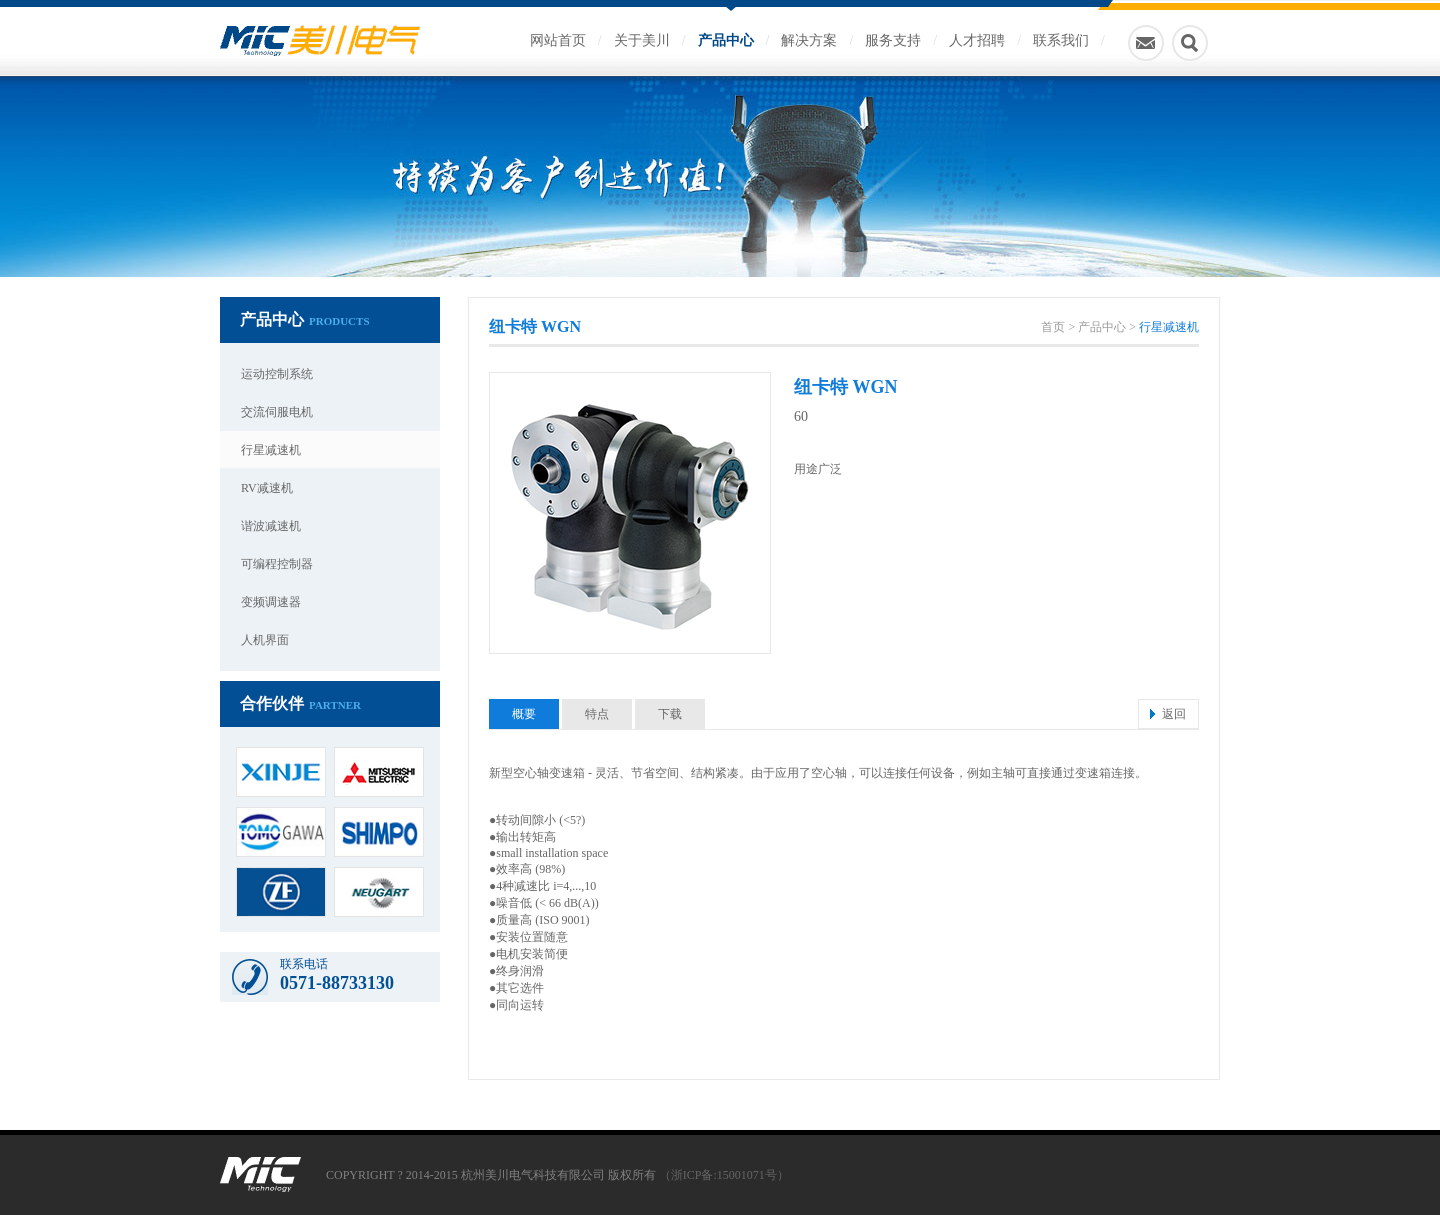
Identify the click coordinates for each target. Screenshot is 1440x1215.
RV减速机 (267, 488)
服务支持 (893, 40)
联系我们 (1061, 40)
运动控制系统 (277, 374)
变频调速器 (271, 602)
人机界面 (265, 640)
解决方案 (809, 40)
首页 (1053, 327)
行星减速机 (271, 450)
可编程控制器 (277, 564)
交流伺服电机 (277, 412)
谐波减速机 (271, 526)
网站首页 (558, 40)
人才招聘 (977, 40)
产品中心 (726, 40)
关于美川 (642, 40)
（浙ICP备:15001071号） (724, 1175)
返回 (1174, 714)
